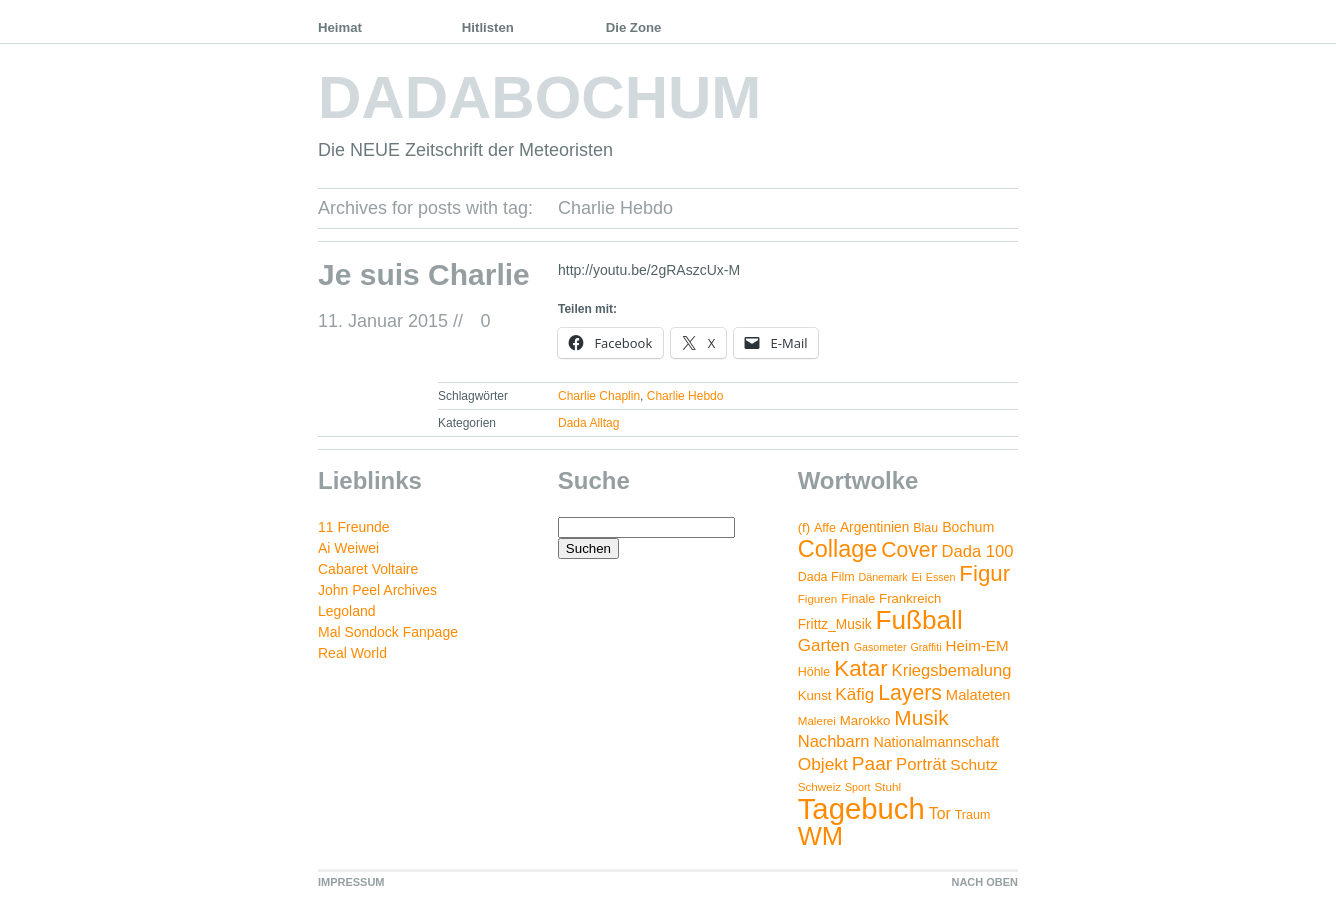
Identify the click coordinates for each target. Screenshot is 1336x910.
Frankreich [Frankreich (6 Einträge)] (910, 598)
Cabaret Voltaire (368, 569)
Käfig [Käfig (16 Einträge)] (854, 694)
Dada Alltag (588, 423)
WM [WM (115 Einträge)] (820, 836)
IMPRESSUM (351, 882)
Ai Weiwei (348, 548)
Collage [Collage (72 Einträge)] (838, 549)
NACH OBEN (984, 882)
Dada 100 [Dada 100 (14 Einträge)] (978, 551)
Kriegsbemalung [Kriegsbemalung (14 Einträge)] (952, 670)
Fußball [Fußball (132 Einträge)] (918, 620)
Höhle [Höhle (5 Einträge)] (814, 672)
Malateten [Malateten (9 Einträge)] (978, 695)
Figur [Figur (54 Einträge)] (984, 573)
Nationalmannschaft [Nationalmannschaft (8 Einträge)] (936, 742)
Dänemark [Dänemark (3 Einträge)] (883, 577)
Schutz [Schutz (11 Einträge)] (974, 764)
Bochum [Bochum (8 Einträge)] (968, 527)
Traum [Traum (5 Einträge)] (973, 815)
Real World (352, 653)
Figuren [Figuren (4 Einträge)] (818, 598)
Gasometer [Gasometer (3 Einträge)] (880, 647)
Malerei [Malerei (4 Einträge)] (817, 720)
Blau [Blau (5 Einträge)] (925, 528)
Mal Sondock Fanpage (388, 632)
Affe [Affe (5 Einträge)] (825, 528)
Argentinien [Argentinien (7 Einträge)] (874, 527)
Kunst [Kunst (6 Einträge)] (815, 695)
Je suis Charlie (424, 274)
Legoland (347, 611)
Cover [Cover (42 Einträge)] (909, 549)
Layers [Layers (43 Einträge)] (910, 693)
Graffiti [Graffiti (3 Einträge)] (925, 647)
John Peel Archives (377, 590)
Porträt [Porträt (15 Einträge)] (921, 764)
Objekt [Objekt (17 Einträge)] (823, 764)
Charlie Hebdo (685, 396)
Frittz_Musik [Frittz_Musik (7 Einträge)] (835, 624)
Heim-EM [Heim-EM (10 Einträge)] (976, 645)
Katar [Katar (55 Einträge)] (860, 668)
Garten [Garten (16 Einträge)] (824, 645)
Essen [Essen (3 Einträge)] (941, 577)
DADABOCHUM (539, 97)
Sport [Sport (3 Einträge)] (857, 787)
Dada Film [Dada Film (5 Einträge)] (826, 577)
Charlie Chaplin (599, 396)
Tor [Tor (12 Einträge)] (940, 813)
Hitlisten (488, 27)
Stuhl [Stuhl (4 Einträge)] (887, 786)
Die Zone (634, 27)
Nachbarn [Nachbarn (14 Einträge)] (834, 741)
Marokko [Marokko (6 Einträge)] (865, 720)
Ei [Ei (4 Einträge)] (917, 576)
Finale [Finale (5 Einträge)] (858, 599)
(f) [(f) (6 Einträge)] (804, 527)
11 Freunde (354, 527)
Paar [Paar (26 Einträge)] (872, 763)
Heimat (340, 27)
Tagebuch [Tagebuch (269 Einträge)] (861, 808)
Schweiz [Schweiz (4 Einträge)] (819, 786)
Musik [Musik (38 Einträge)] (921, 717)
